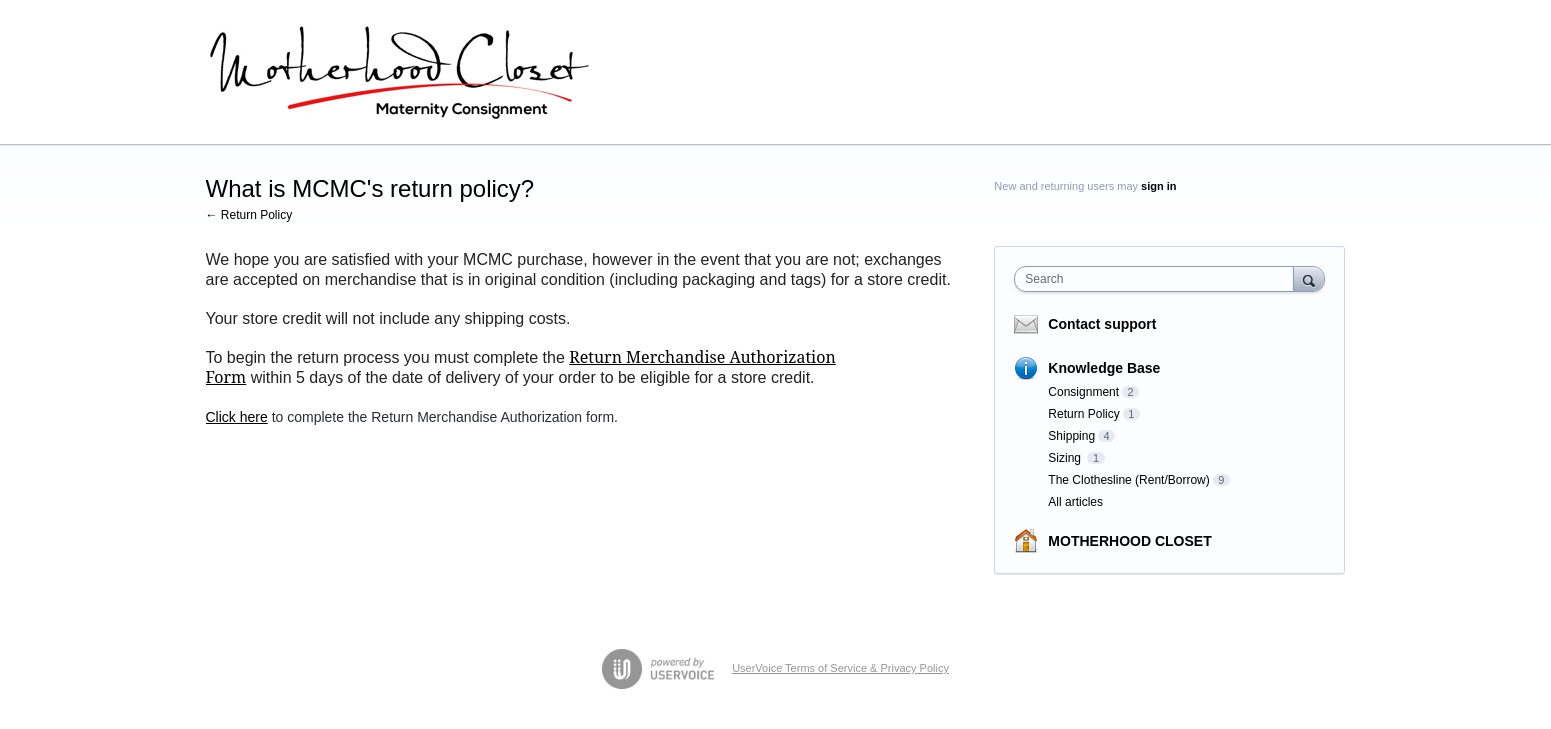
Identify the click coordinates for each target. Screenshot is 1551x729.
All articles (1075, 502)
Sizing (1066, 458)
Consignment (1083, 392)
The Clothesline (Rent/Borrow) (1128, 480)
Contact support (1102, 324)
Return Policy (1083, 414)
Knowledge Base (1104, 368)
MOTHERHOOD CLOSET (1129, 541)
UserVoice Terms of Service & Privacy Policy (840, 668)
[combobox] (1158, 279)
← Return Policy (249, 215)
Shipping (1071, 436)
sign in (1158, 186)
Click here (237, 417)
